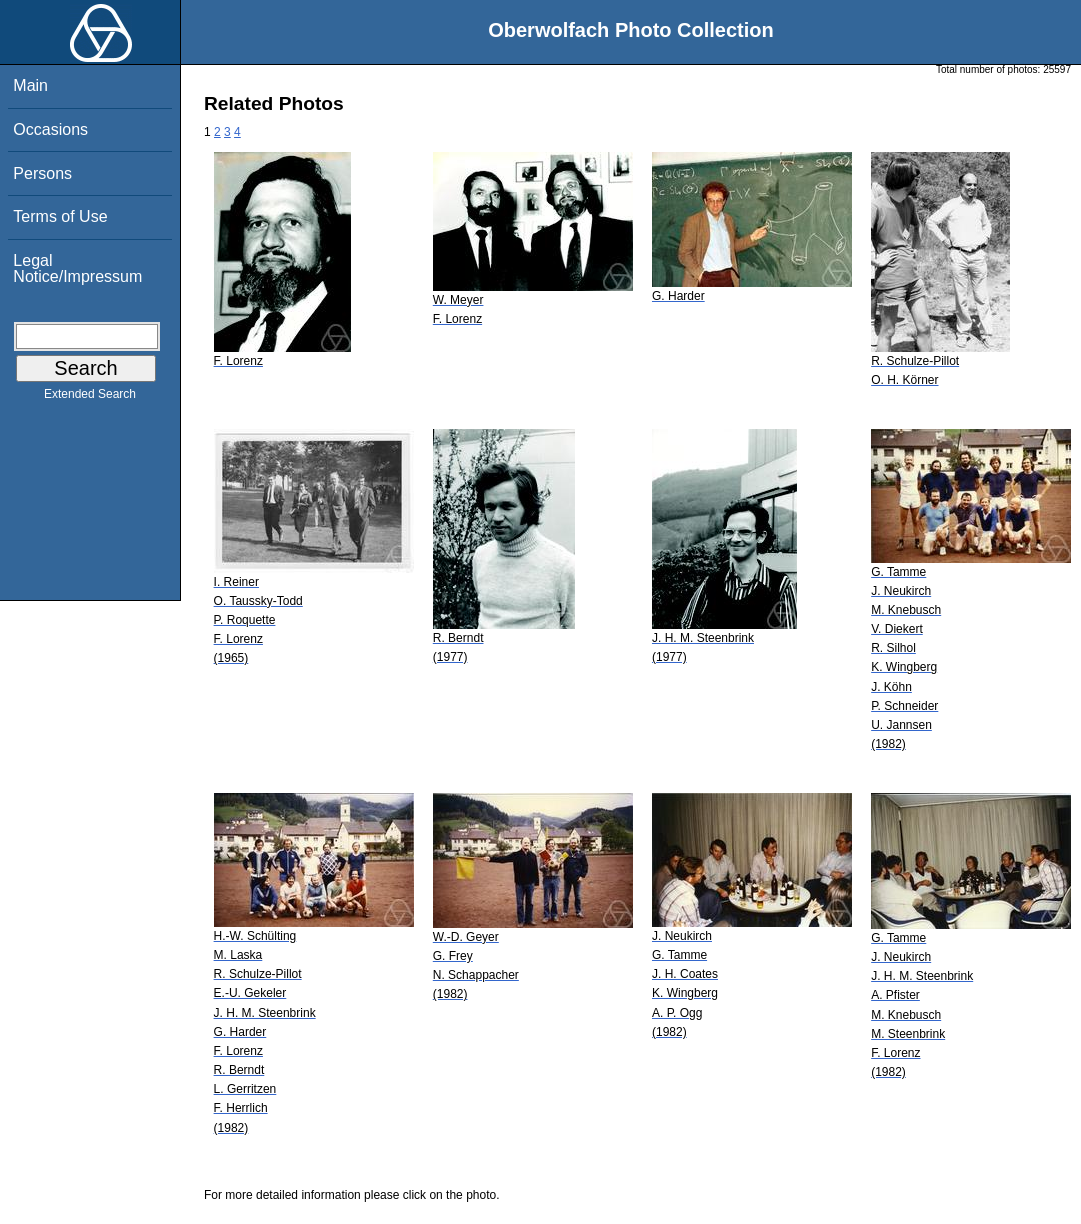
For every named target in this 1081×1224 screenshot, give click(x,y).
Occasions (50, 129)
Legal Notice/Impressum (77, 268)
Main (30, 85)
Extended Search (90, 398)
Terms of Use (60, 216)
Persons (42, 173)
